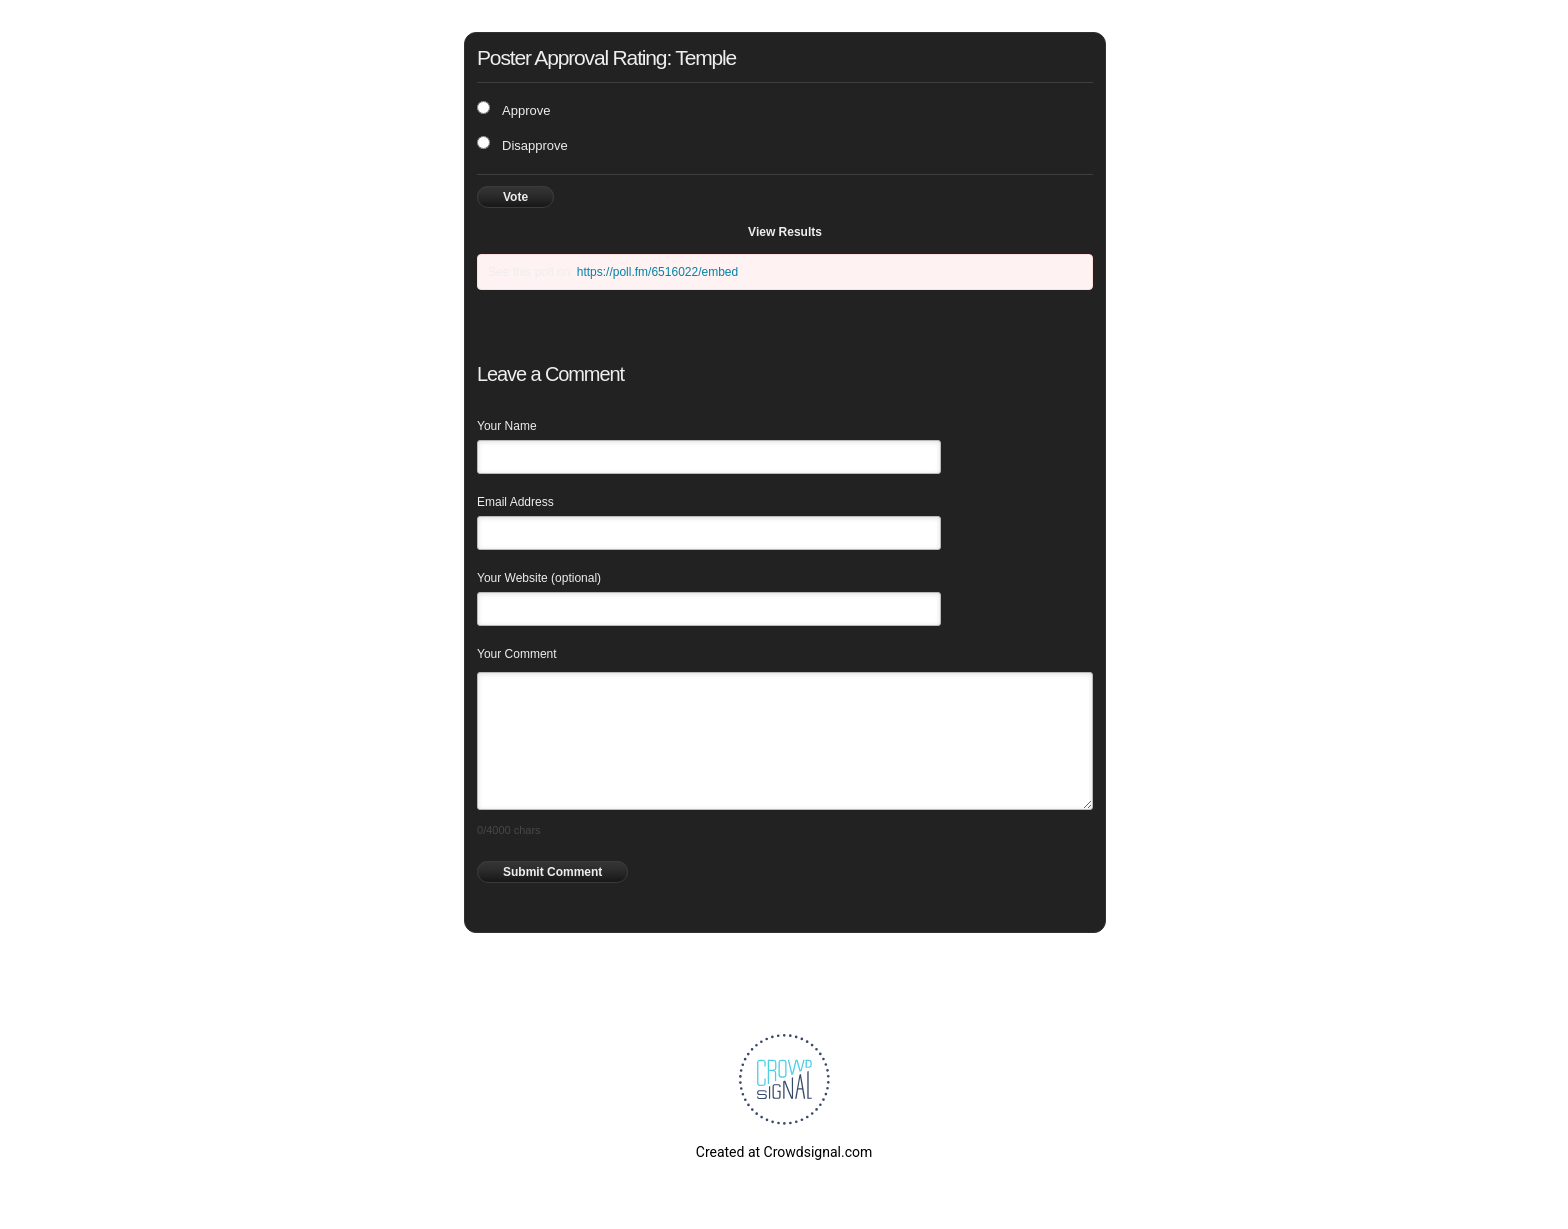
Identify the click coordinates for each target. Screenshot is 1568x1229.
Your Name (507, 426)
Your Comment (517, 654)
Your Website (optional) (539, 578)
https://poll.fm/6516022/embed (657, 272)
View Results (785, 232)
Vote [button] (515, 197)
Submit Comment (552, 872)
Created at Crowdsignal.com (784, 1152)
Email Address (515, 502)
